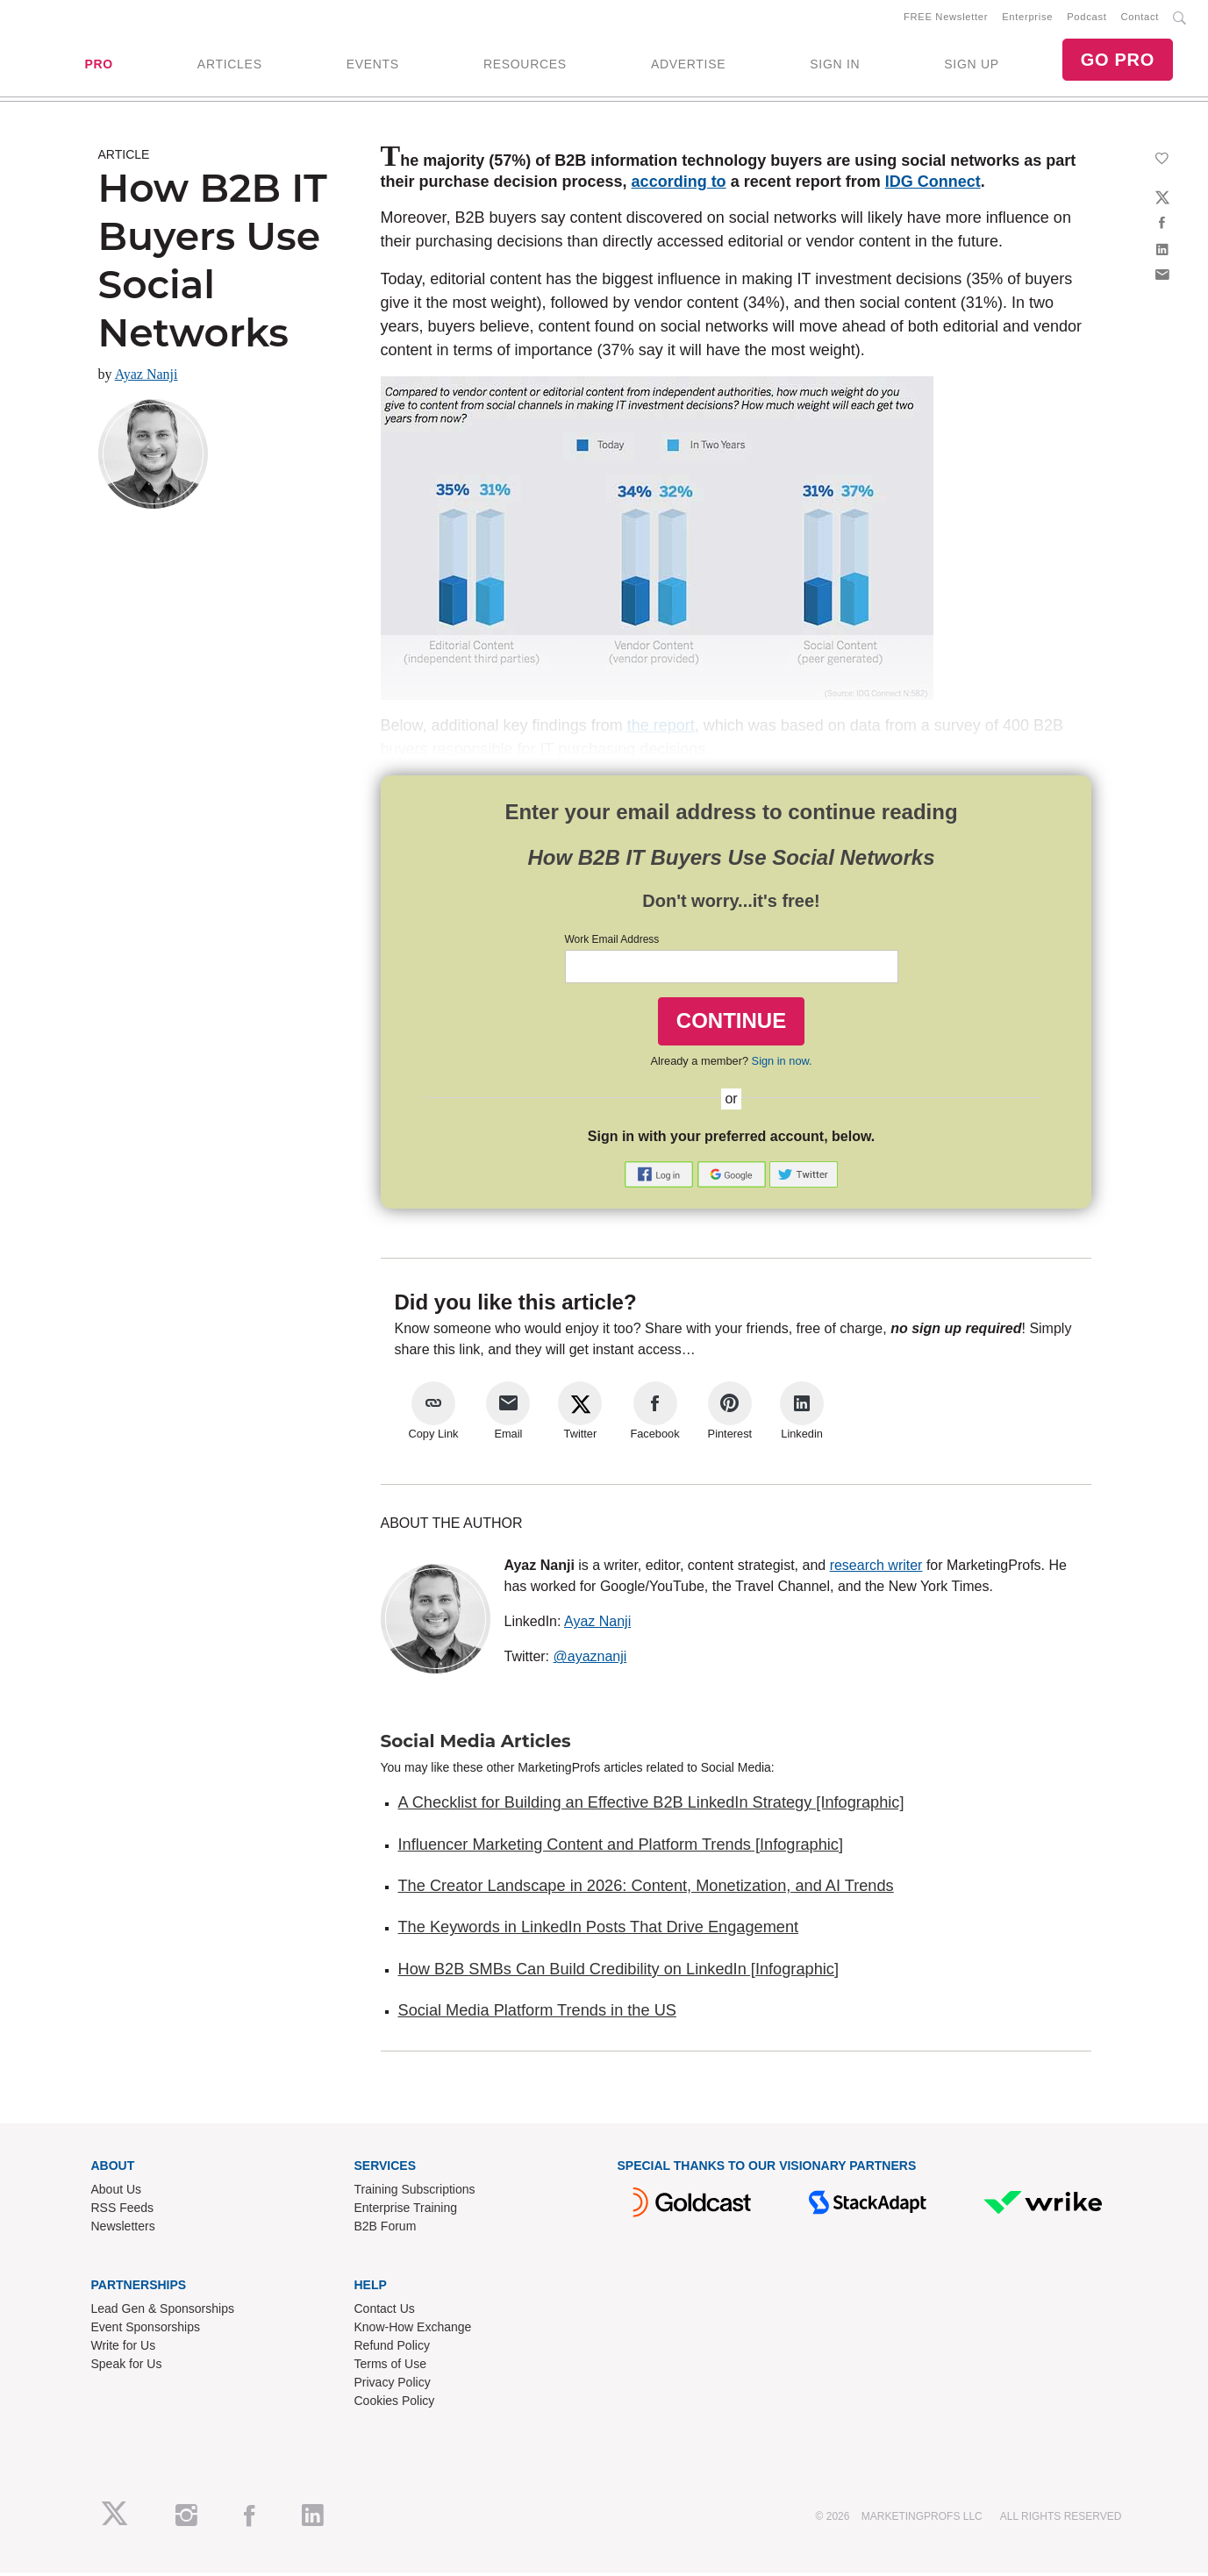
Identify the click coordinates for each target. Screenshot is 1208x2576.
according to (679, 185)
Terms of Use (390, 2367)
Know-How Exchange (413, 2330)
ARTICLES (229, 66)
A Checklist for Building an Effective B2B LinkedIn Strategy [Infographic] (651, 1806)
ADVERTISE (688, 66)
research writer (876, 1568)
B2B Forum (385, 2230)
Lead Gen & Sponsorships (162, 2312)
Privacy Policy (392, 2386)
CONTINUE (731, 1024)
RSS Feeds (122, 2211)
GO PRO (1117, 61)
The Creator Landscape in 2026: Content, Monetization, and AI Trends (646, 1889)
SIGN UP (971, 66)
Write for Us (123, 2349)
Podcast (1086, 18)
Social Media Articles (476, 1744)
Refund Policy (392, 2349)
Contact (1140, 18)
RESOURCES (525, 66)
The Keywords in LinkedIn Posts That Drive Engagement (598, 1930)
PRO (98, 66)
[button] (661, 1176)
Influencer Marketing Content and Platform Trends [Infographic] (621, 1848)
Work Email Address (612, 943)
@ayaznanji (590, 1659)
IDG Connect (933, 185)
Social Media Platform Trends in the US (537, 2014)
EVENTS (373, 66)
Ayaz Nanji (146, 377)
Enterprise (1027, 18)
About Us (116, 2193)
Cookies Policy (394, 2404)
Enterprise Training (406, 2211)
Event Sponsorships (146, 2330)
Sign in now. (782, 1064)
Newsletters (123, 2230)
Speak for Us (126, 2367)
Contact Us (384, 2312)
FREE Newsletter (946, 18)
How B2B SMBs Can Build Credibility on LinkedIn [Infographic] (618, 1972)
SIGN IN (835, 66)
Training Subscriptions (414, 2193)
